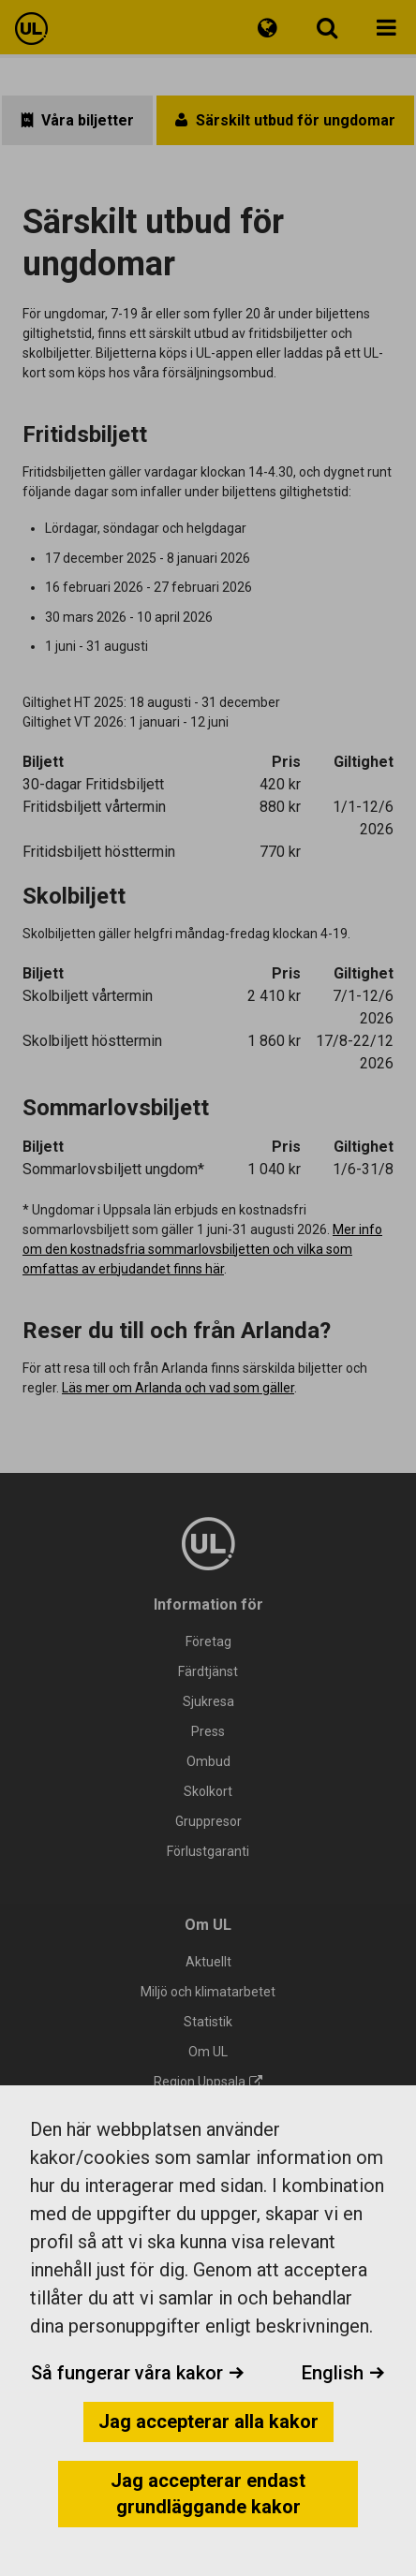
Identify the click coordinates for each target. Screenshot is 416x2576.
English (343, 2373)
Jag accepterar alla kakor (208, 2421)
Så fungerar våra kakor (138, 2373)
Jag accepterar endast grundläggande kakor (208, 2493)
